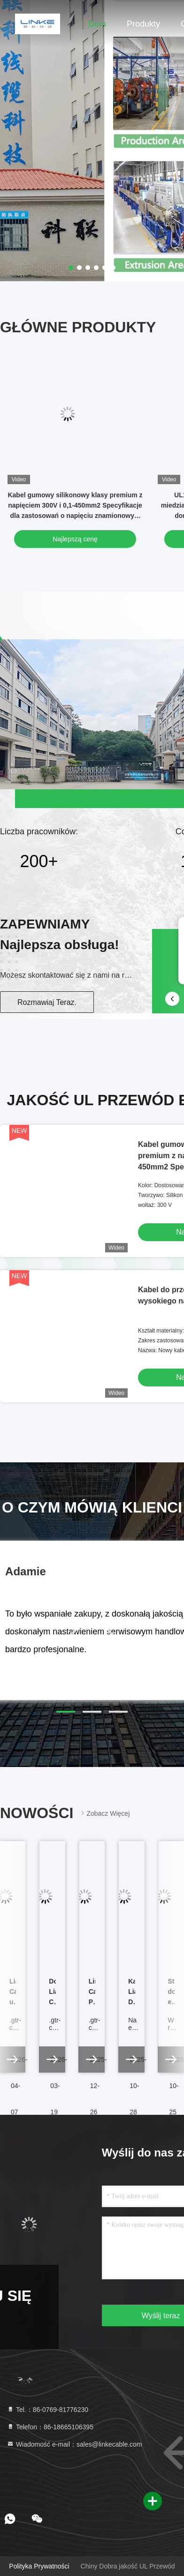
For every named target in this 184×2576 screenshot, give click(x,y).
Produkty (143, 24)
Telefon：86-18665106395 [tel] (50, 2427)
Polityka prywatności (39, 2566)
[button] (65, 1712)
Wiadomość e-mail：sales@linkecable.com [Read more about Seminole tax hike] (74, 2444)
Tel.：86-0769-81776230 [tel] (47, 2409)
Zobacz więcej (104, 1813)
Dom (97, 24)
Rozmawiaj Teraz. (47, 1002)
